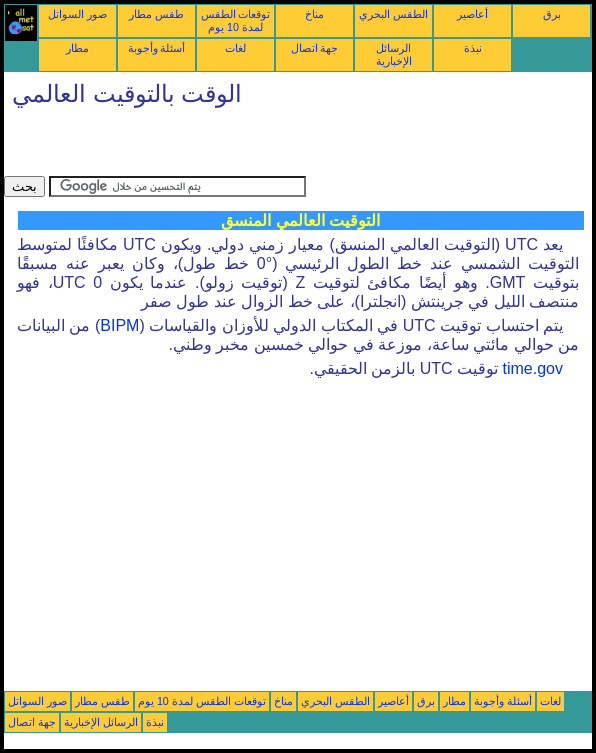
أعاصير (472, 14)
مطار (77, 48)
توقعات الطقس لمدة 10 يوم (236, 20)
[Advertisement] (238, 146)
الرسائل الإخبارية (394, 54)
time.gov (533, 368)
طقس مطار (156, 14)
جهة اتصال (315, 48)
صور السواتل (77, 14)
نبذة (473, 48)
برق (552, 14)
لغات (235, 48)
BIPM (119, 325)
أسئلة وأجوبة (157, 48)
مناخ (314, 14)
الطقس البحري (393, 14)
